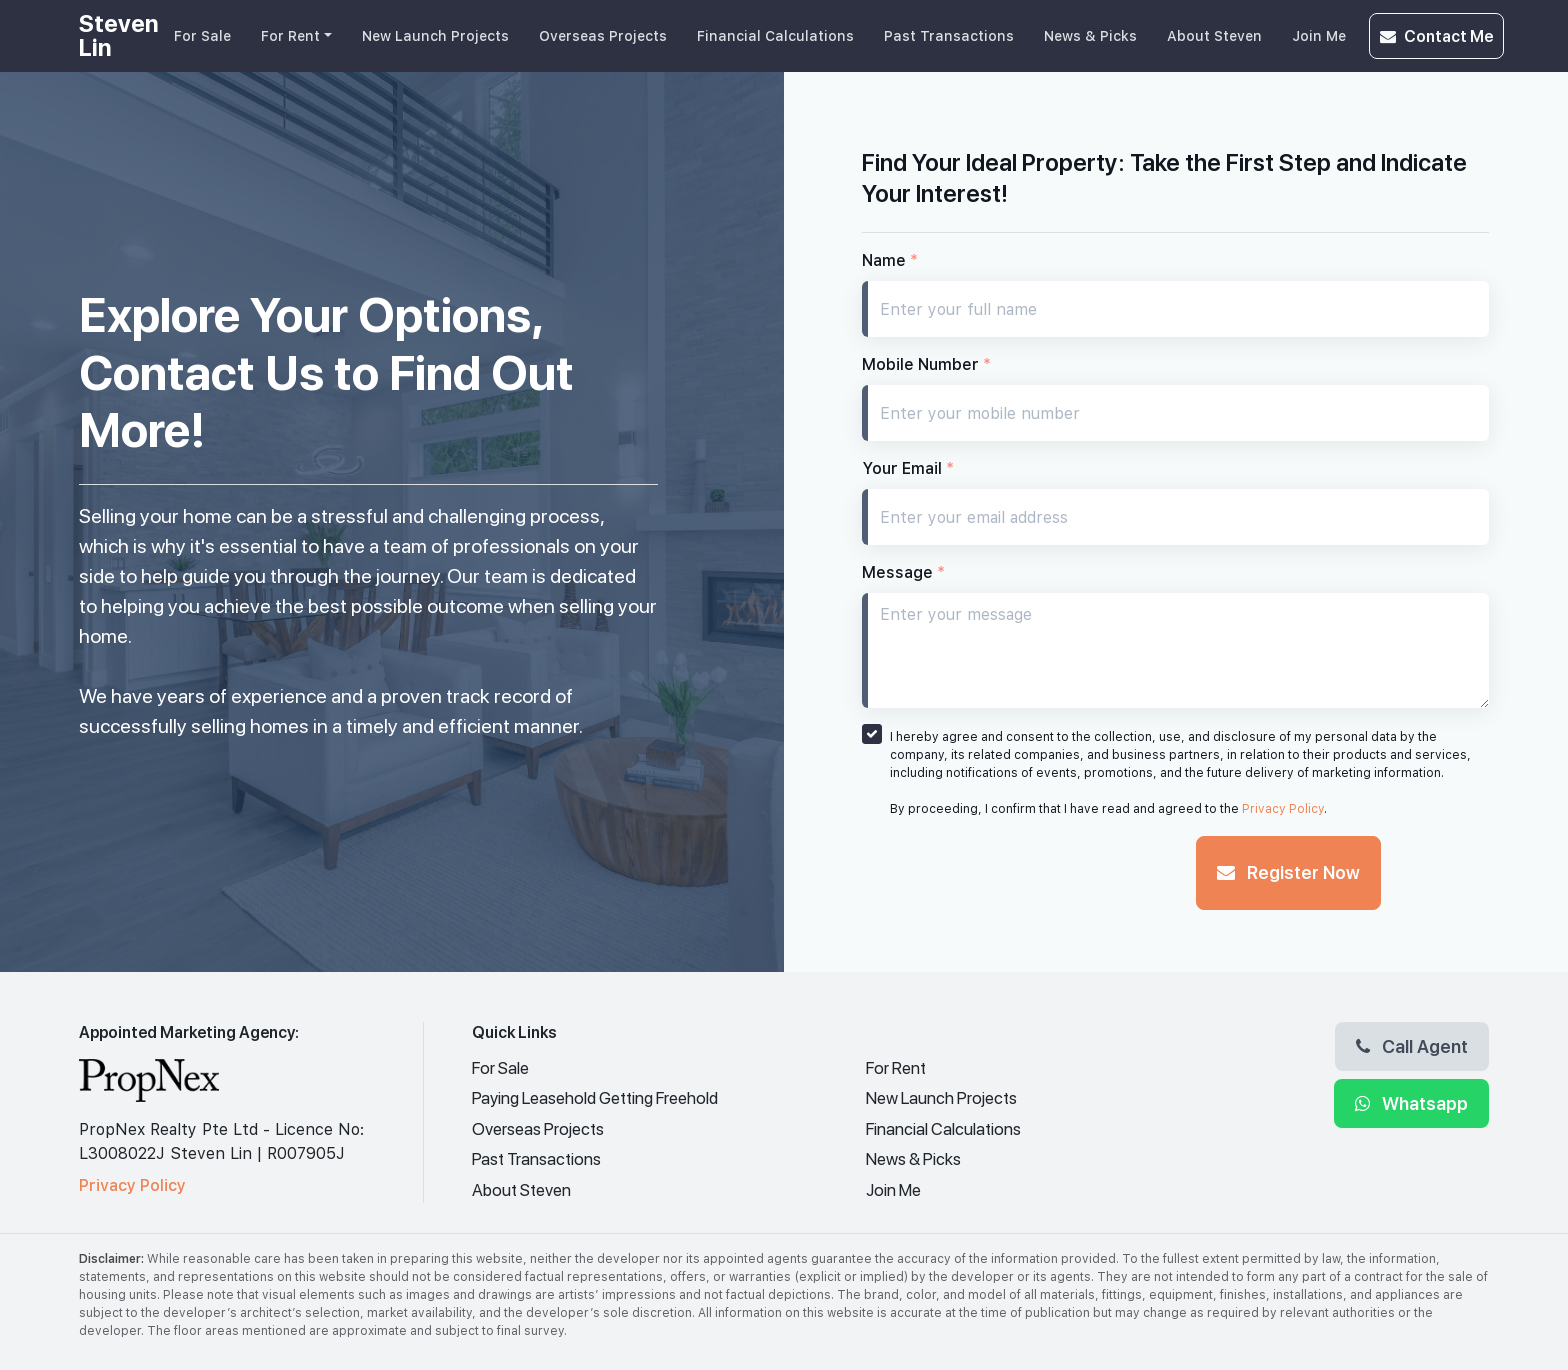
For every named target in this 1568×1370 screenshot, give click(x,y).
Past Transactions (949, 36)
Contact (1436, 35)
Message (903, 572)
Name (890, 260)
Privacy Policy (1283, 809)
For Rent (290, 36)
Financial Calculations (775, 36)
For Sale (202, 36)
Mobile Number (926, 364)
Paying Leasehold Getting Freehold (595, 1098)
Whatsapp (1411, 1103)
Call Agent (1412, 1046)
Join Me (1319, 36)
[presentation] (1014, 875)
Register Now (1288, 872)
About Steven (1214, 36)
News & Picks (1090, 36)
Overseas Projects (603, 36)
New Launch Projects (435, 36)
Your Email (908, 468)
